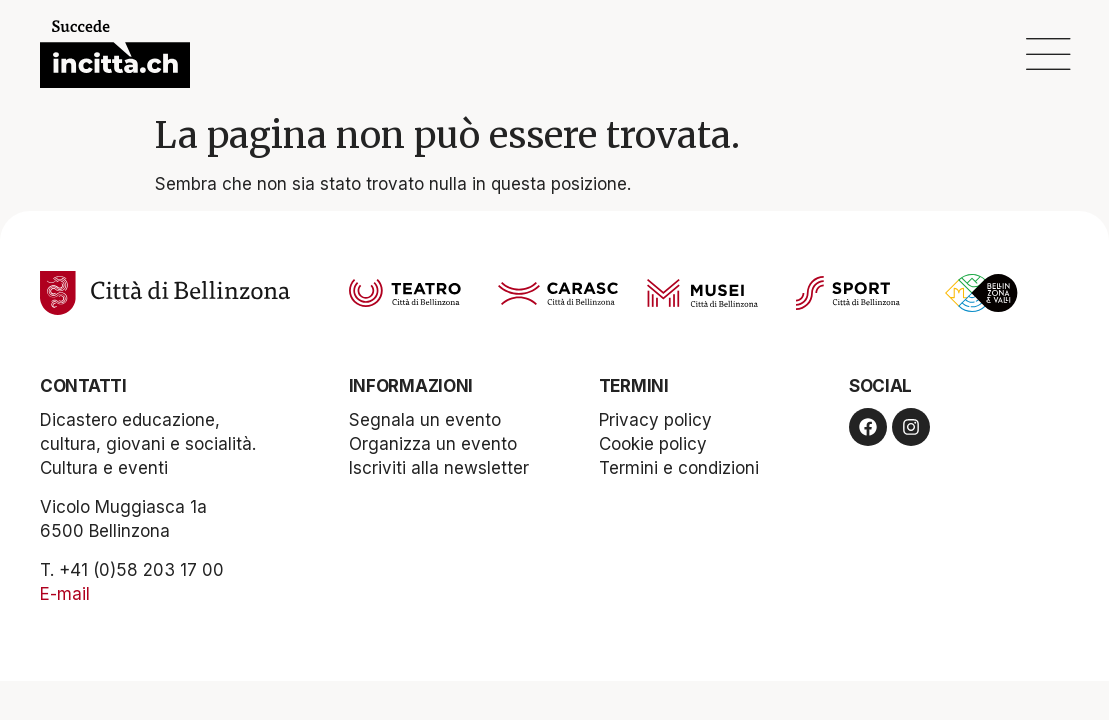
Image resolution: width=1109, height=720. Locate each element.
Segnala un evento (425, 420)
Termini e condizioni (679, 468)
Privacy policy (655, 420)
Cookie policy (653, 444)
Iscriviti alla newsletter (439, 468)
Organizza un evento (433, 444)
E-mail (65, 594)
